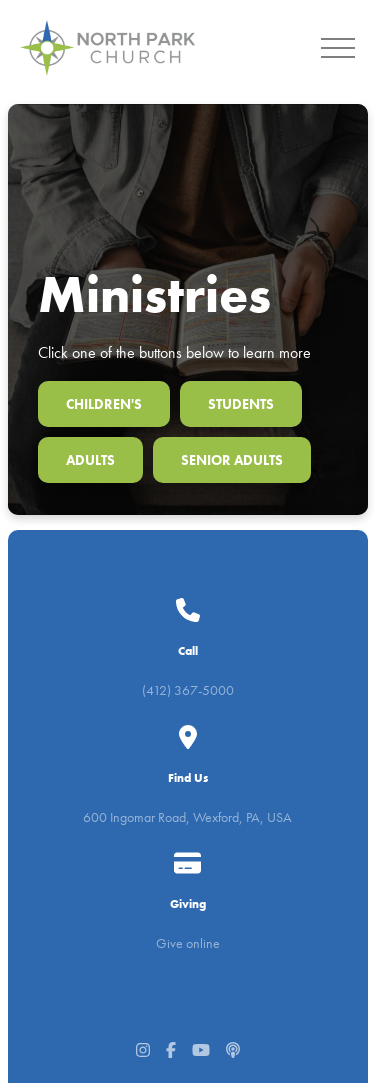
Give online (188, 901)
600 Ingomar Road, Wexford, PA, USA (187, 777)
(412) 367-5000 (188, 653)
